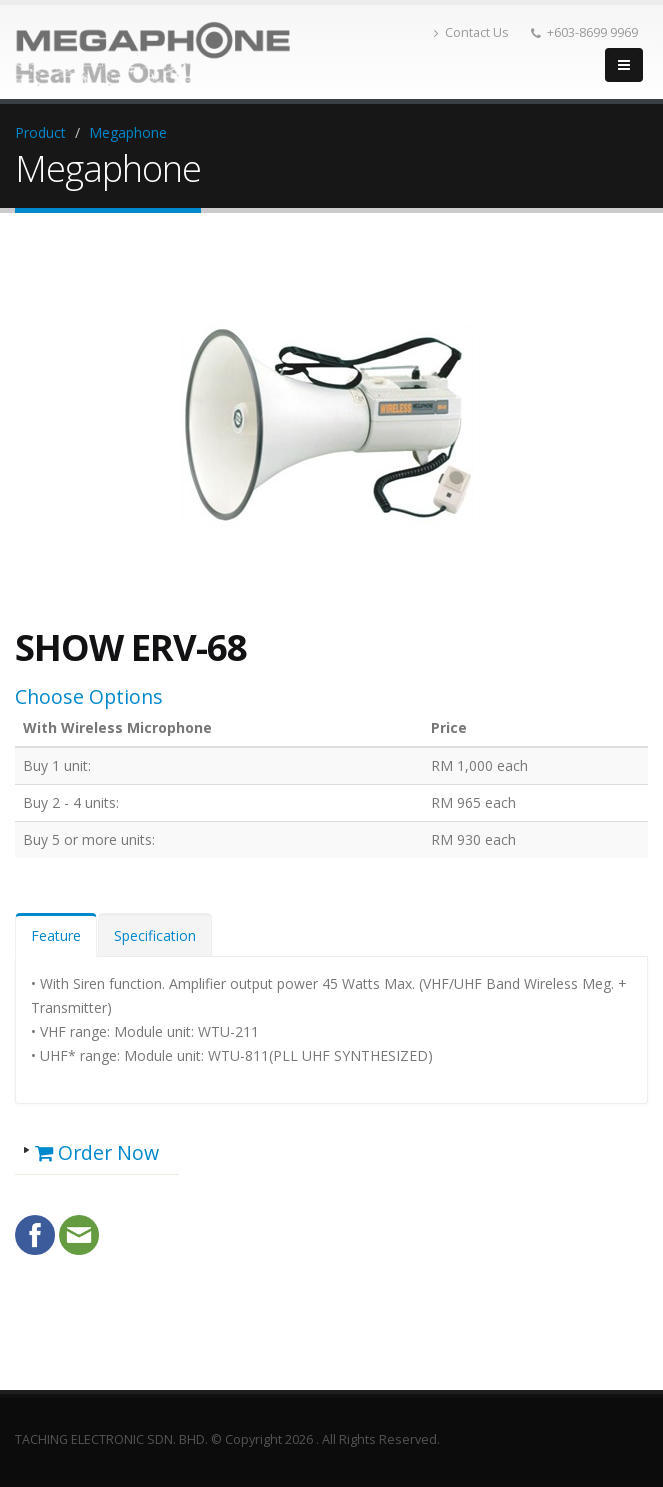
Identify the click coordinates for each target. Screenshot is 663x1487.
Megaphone (128, 132)
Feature (56, 935)
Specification (155, 935)
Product (40, 132)
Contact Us (471, 32)
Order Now (97, 1152)
